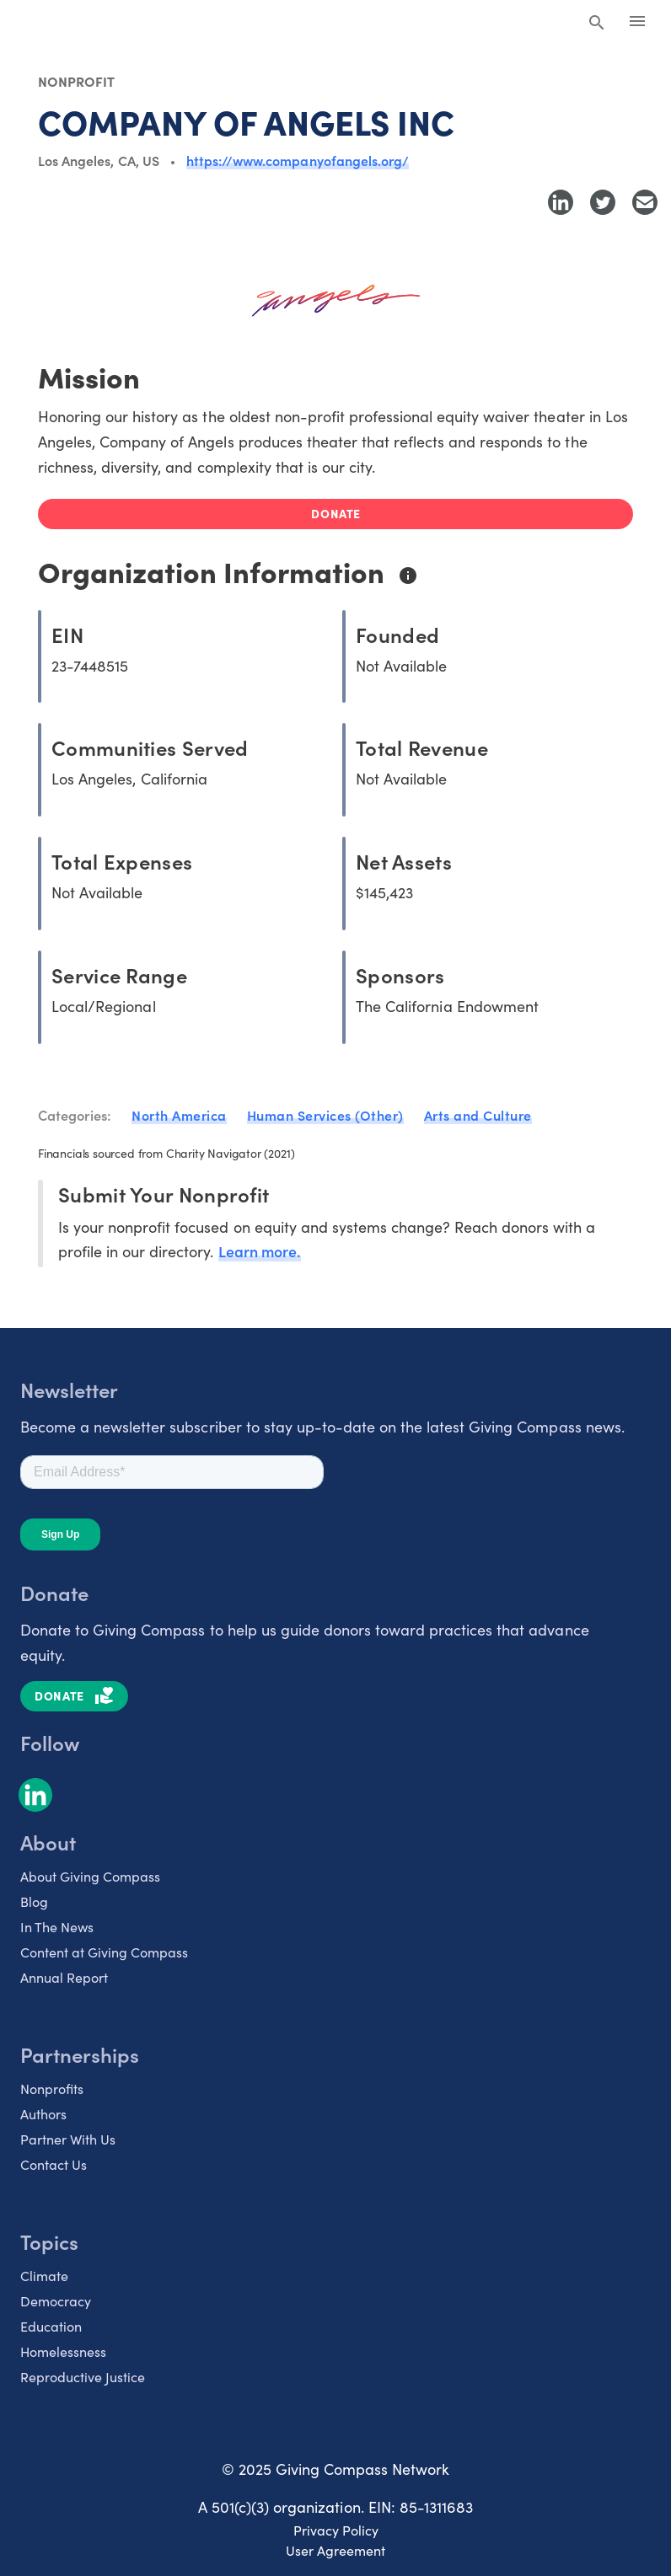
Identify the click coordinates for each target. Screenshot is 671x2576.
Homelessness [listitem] (63, 2350)
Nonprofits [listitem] (51, 2087)
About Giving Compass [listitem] (90, 1875)
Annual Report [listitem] (64, 1976)
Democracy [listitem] (55, 2299)
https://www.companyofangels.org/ (297, 160)
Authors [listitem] (43, 2112)
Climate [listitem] (44, 2274)
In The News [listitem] (57, 1925)
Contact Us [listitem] (53, 2163)
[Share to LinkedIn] (560, 202)
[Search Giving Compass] (597, 23)
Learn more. (260, 1250)
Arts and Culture (478, 1115)
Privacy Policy (335, 2529)
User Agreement (335, 2549)
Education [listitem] (51, 2325)
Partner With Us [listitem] (67, 2138)
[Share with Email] (645, 202)
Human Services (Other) (325, 1115)
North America (179, 1115)
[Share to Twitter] (602, 202)
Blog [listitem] (34, 1900)
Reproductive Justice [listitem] (82, 2375)
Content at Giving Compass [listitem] (104, 1950)
